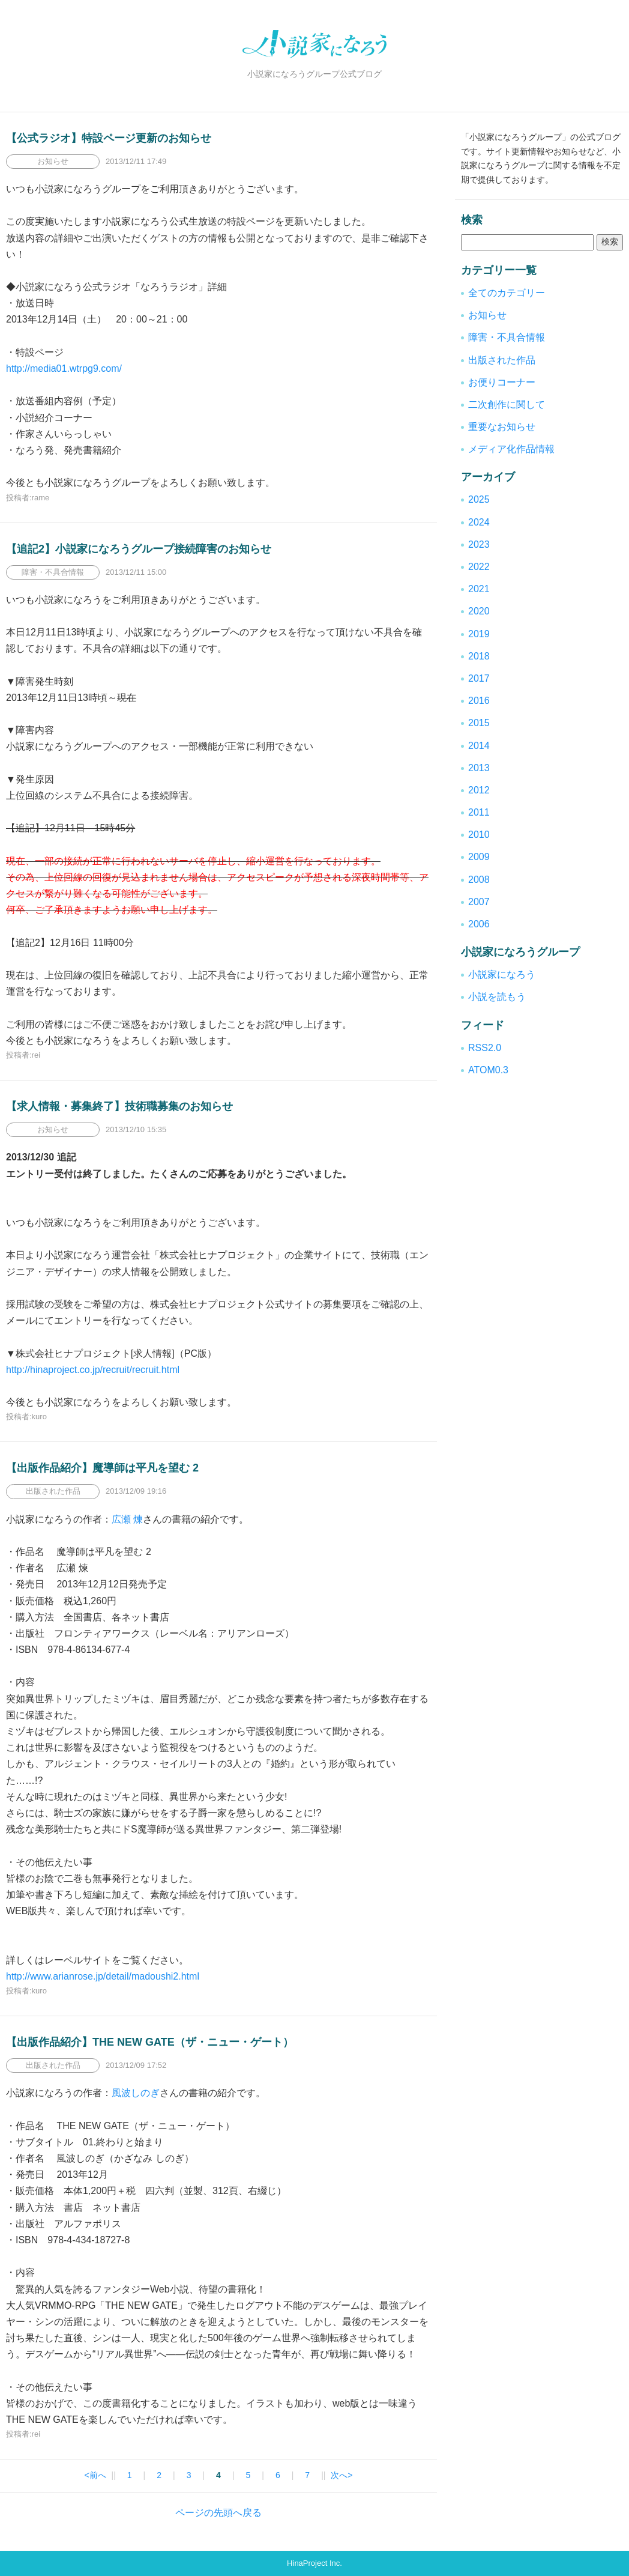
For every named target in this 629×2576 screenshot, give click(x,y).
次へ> (341, 2475)
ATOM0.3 (488, 1070)
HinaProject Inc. (314, 2563)
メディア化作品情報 (511, 449)
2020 (479, 611)
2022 (479, 567)
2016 (479, 701)
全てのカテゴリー (506, 293)
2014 (479, 746)
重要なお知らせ (501, 427)
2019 (479, 634)
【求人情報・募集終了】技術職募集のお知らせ (119, 1106)
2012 (479, 790)
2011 (479, 812)
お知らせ (487, 315)
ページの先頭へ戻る (218, 2513)
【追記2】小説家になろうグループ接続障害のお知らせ (138, 549)
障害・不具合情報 (506, 337)
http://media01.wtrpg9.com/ (64, 368)
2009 (479, 857)
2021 (479, 589)
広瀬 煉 (127, 1519)
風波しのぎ (136, 2093)
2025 (479, 499)
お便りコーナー (501, 382)
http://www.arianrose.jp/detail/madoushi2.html (102, 1976)
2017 (479, 678)
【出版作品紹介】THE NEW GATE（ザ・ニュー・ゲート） (149, 2042)
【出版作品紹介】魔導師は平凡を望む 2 (102, 1468)
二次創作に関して (506, 404)
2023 (479, 544)
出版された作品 (501, 360)
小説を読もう (497, 997)
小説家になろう (501, 974)
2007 (479, 902)
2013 (479, 768)
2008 (479, 879)
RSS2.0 (484, 1048)
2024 (479, 522)
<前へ (95, 2475)
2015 (479, 723)
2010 (479, 834)
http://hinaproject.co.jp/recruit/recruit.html (92, 1370)
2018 (479, 656)
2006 (479, 924)
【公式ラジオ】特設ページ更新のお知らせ (108, 138)
